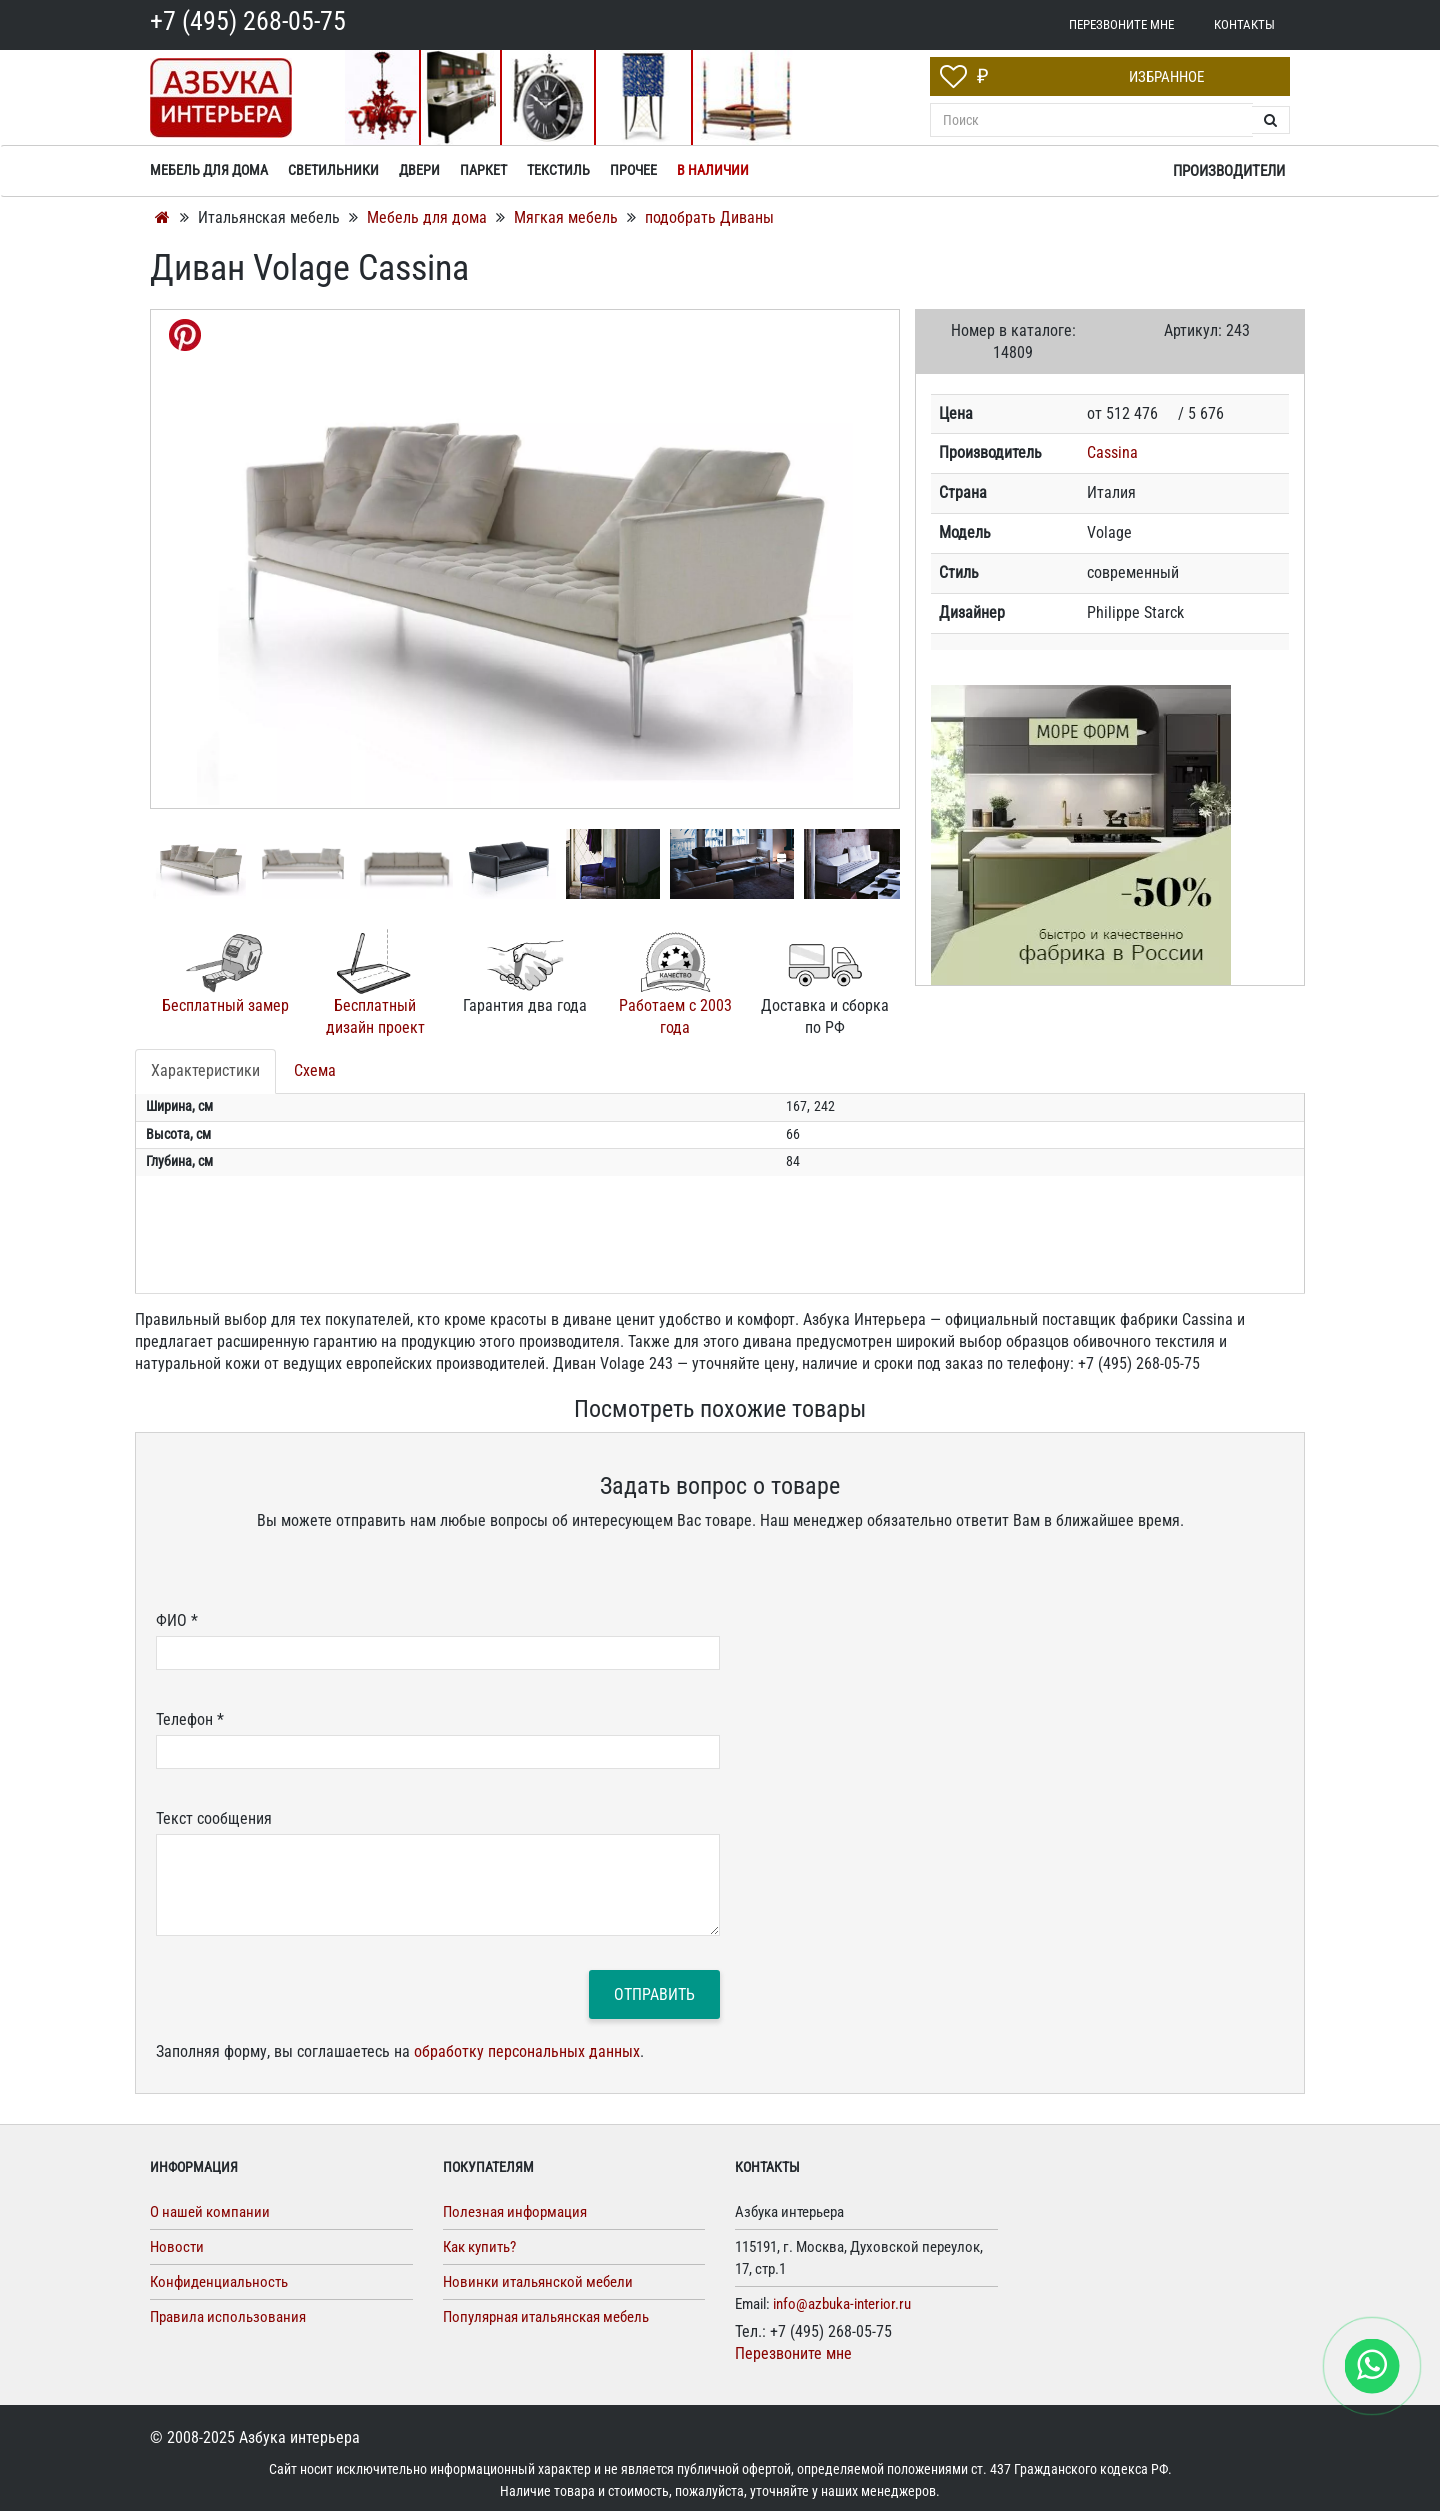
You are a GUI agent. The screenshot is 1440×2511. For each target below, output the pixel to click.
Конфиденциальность (219, 2282)
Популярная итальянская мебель (546, 2317)
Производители (1229, 171)
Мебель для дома (429, 217)
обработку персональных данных (527, 2051)
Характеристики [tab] (205, 1070)
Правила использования (228, 2317)
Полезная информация (515, 2212)
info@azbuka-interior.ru (842, 2304)
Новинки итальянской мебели (538, 2282)
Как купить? (479, 2247)
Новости (177, 2247)
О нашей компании (210, 2212)
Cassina (1112, 452)
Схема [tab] (315, 1070)
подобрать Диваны (709, 217)
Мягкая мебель (568, 217)
